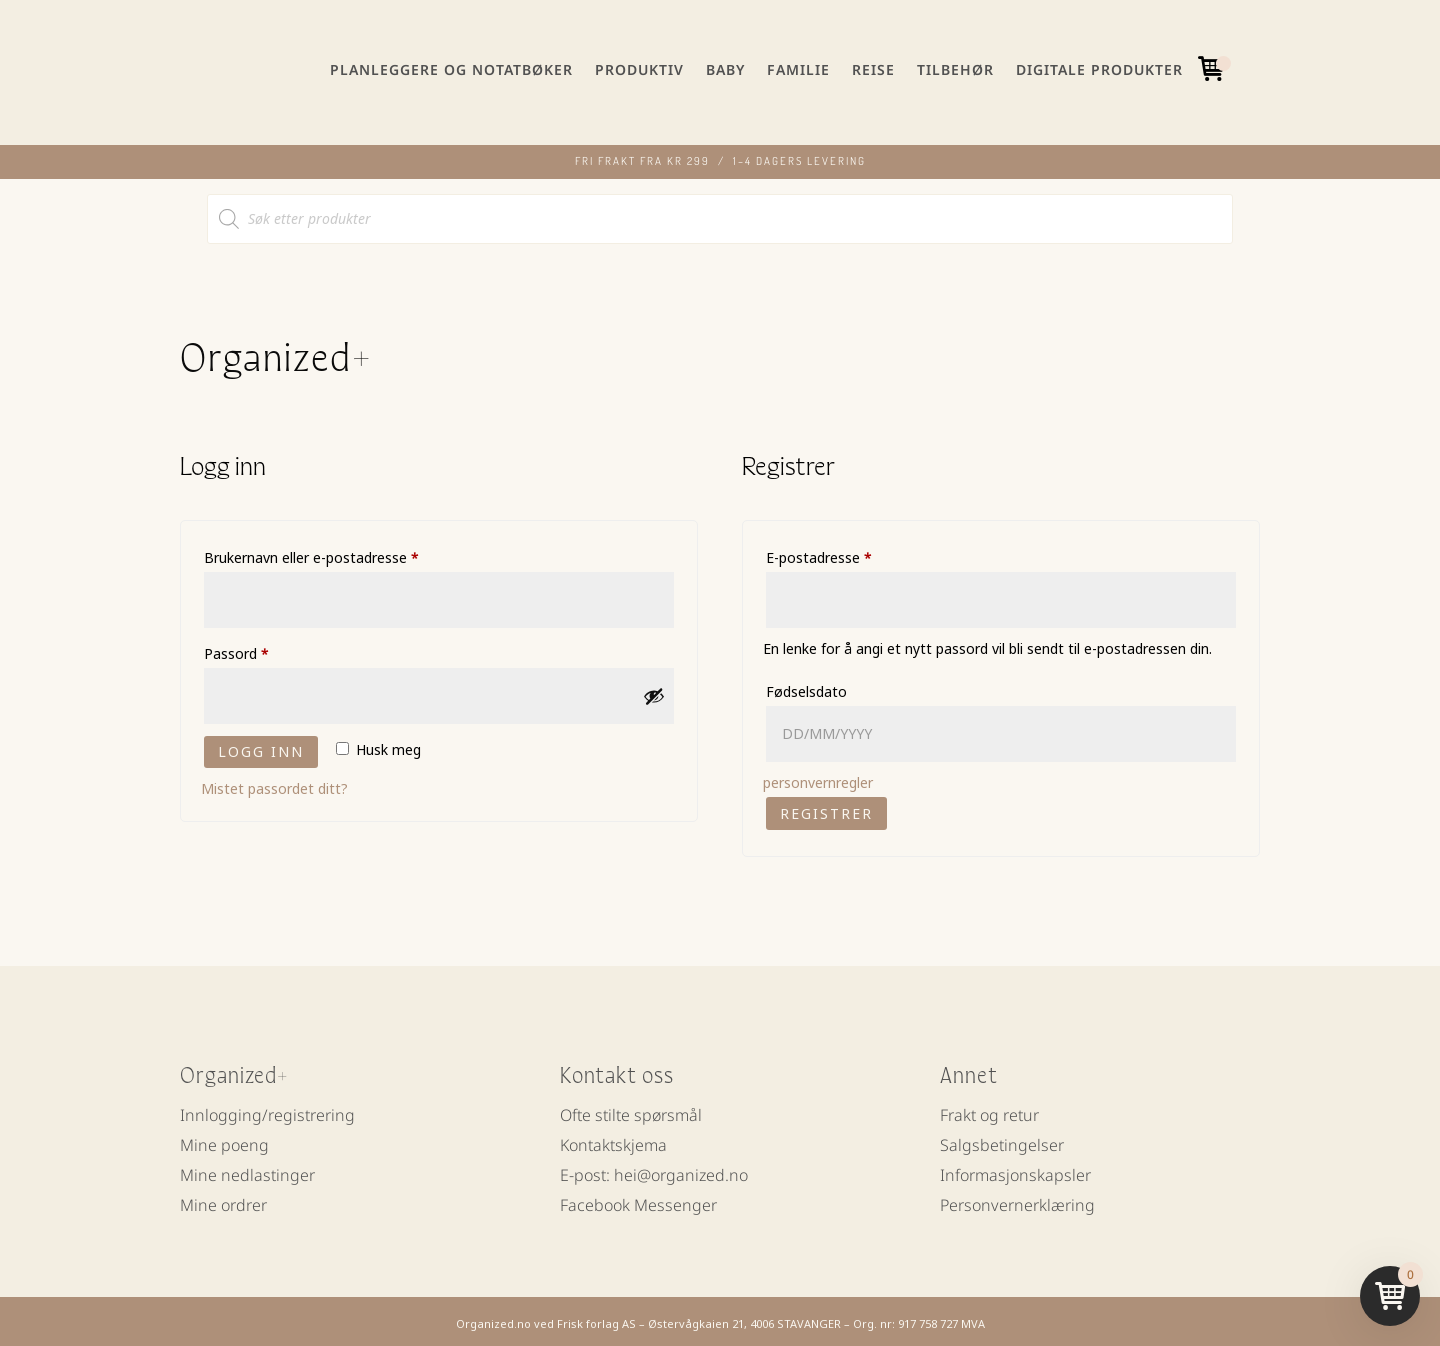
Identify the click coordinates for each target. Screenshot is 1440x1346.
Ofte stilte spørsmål (631, 1112)
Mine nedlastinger (247, 1172)
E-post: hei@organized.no (654, 1172)
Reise (873, 69)
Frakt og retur (989, 1112)
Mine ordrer (223, 1202)
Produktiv (639, 69)
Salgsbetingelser (1002, 1142)
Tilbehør (955, 69)
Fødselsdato (806, 686)
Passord (262, 646)
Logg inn (261, 746)
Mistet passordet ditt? (274, 783)
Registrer (826, 808)
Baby (725, 69)
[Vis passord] (654, 691)
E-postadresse (844, 550)
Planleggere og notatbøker (451, 69)
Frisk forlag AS (596, 1318)
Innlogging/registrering (267, 1112)
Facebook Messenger (638, 1202)
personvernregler (818, 777)
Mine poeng (224, 1142)
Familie (798, 69)
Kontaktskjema (613, 1142)
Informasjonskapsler (1015, 1172)
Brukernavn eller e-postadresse (337, 550)
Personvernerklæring (1017, 1202)
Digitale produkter (1099, 69)
